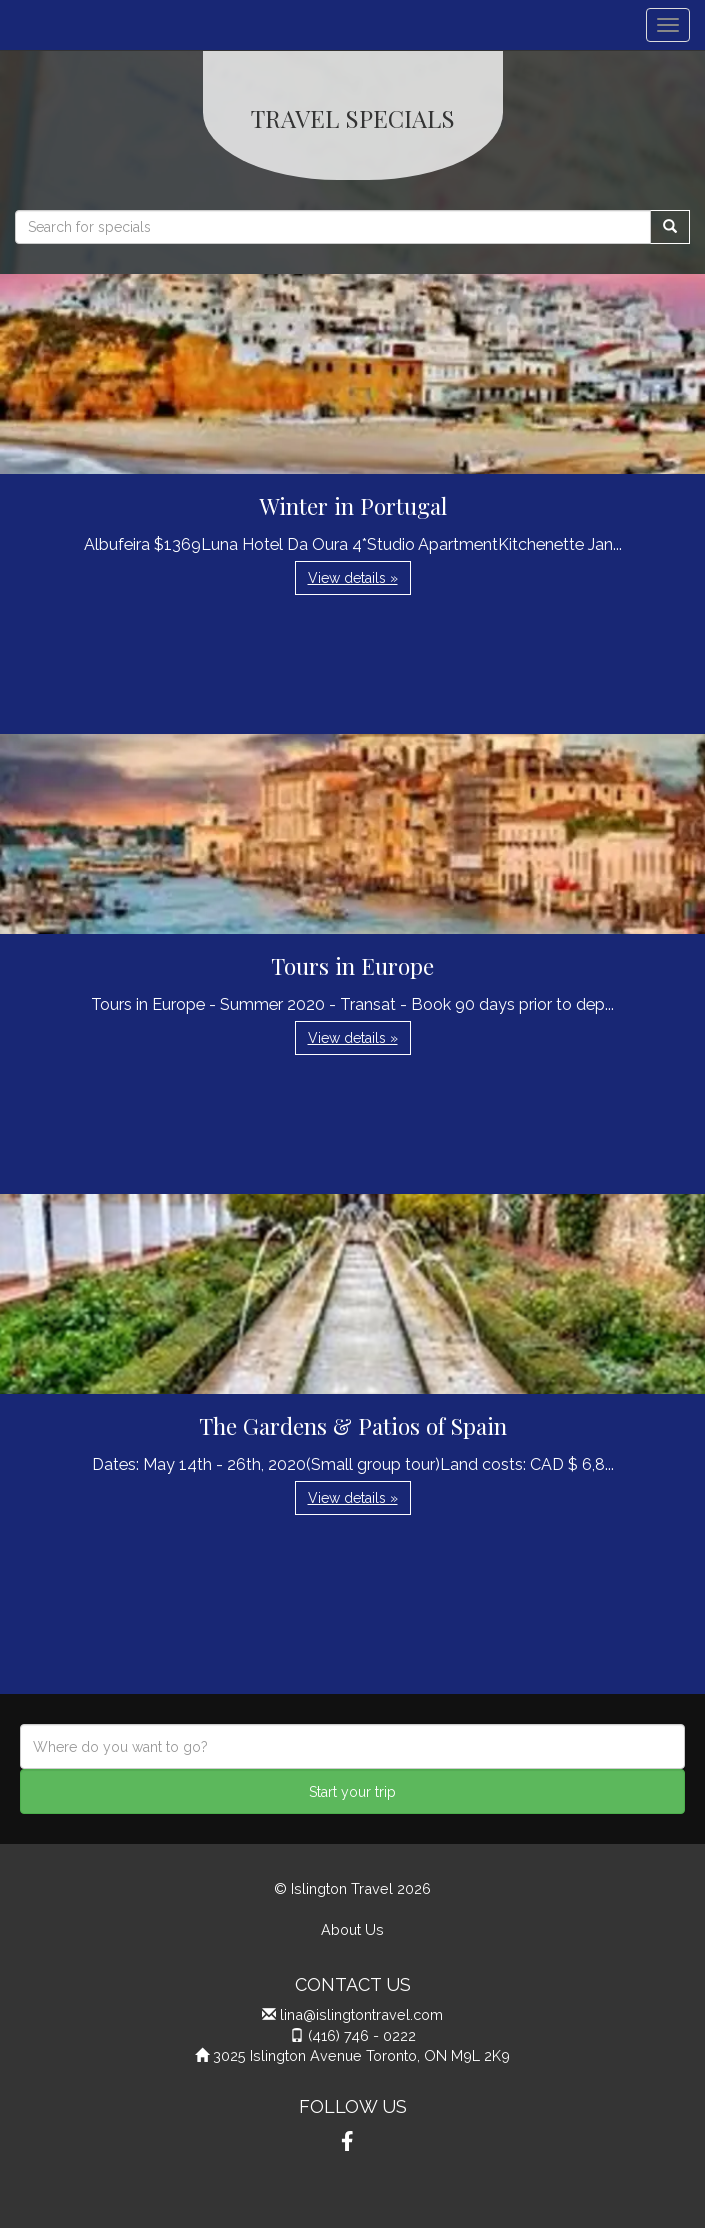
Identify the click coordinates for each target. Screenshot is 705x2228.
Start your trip (352, 1792)
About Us (352, 1929)
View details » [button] (353, 578)
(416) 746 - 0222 (362, 2035)
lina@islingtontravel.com (361, 2014)
